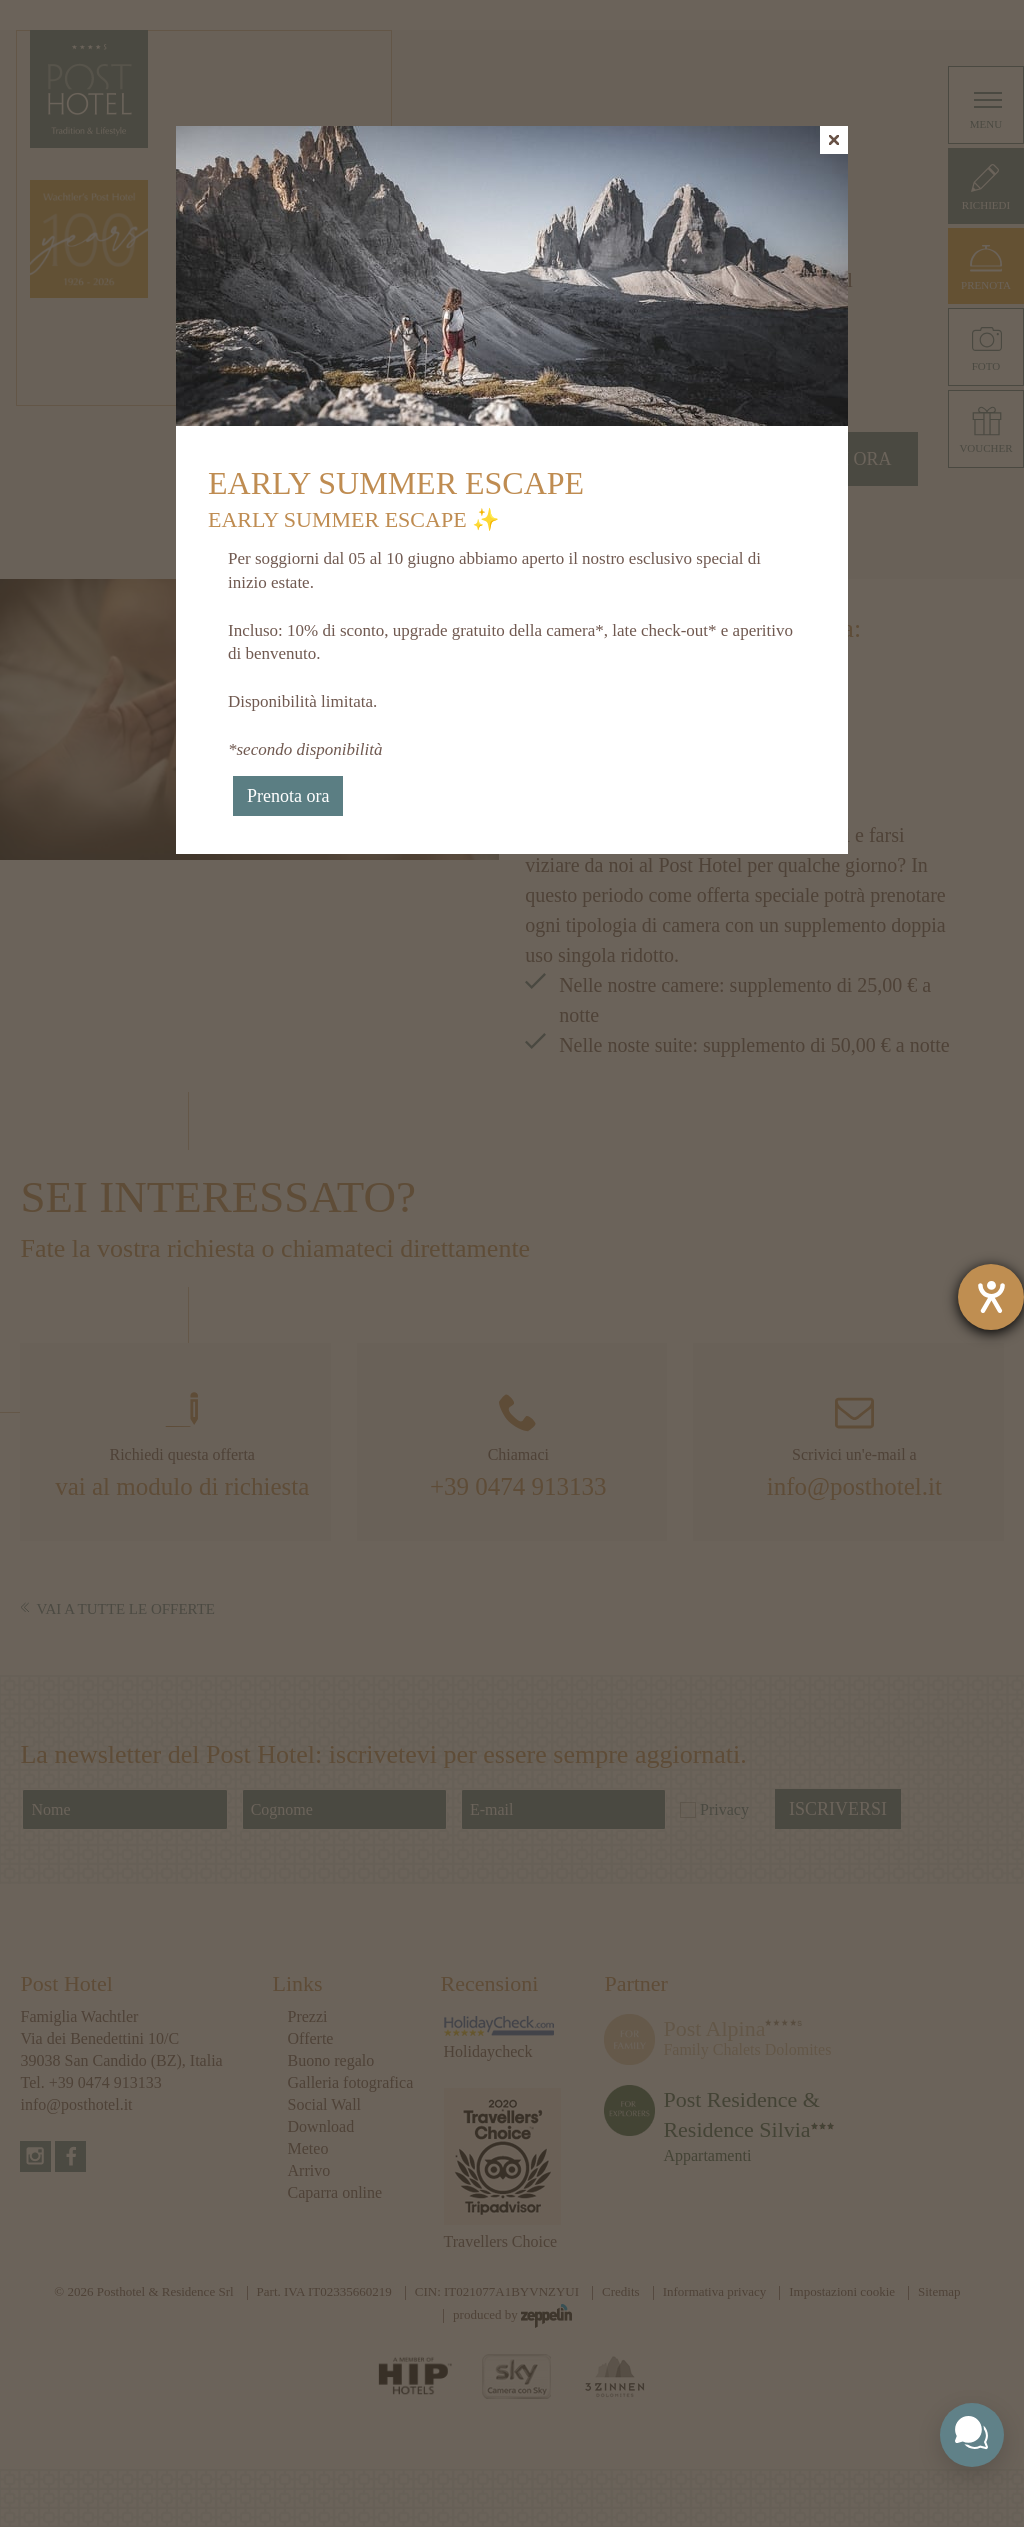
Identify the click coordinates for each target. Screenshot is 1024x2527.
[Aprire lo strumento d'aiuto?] (991, 1297)
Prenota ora (288, 796)
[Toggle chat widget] (972, 2435)
